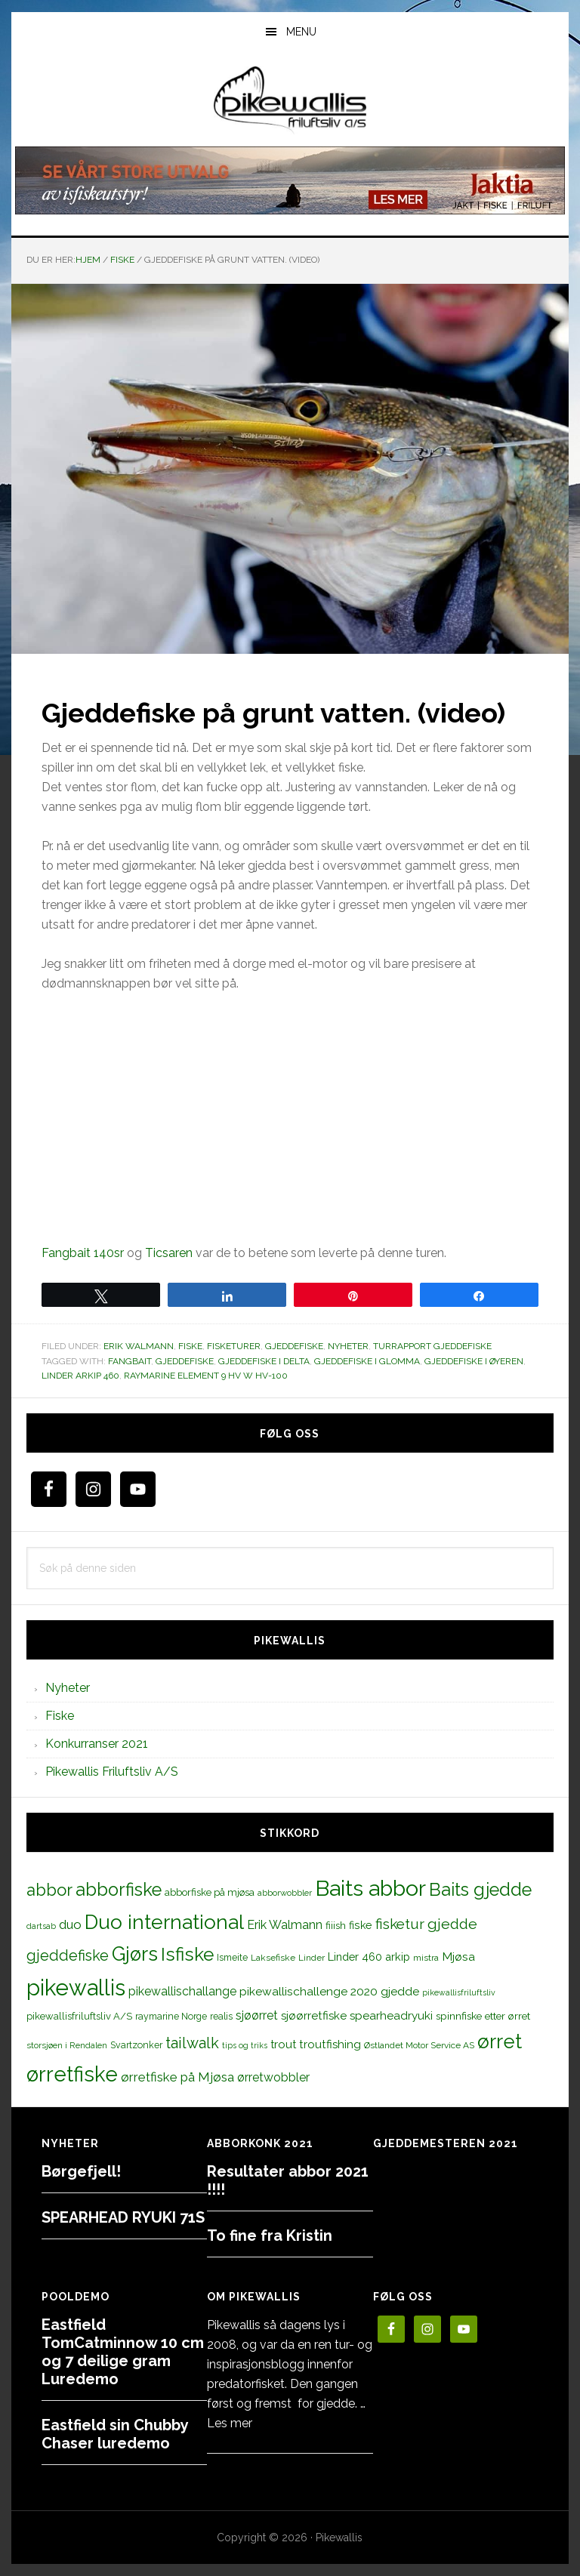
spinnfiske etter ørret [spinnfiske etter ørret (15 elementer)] (483, 2016)
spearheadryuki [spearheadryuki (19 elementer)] (391, 2016)
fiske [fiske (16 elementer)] (360, 1925)
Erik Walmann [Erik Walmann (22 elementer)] (284, 1925)
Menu (301, 32)
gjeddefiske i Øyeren (473, 1361)
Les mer (229, 2423)
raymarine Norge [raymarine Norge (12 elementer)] (171, 2016)
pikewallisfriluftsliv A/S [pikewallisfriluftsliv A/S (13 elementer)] (79, 2016)
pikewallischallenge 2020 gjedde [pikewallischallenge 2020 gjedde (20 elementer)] (329, 1991)
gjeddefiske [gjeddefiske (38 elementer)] (67, 1955)
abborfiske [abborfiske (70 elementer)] (119, 1889)
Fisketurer (234, 1346)
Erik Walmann (138, 1346)
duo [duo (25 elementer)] (70, 1924)
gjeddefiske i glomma (367, 1361)
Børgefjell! (81, 2171)
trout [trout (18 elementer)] (283, 2044)
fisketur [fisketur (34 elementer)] (399, 1923)
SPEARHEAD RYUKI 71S (123, 2217)
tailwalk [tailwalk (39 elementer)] (192, 2043)
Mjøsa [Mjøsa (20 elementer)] (458, 1956)
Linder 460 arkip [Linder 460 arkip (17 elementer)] (369, 1956)
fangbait (129, 1361)
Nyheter (348, 1346)
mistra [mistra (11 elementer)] (426, 1957)
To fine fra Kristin (269, 2235)
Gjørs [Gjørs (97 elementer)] (135, 1954)
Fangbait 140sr (83, 1253)
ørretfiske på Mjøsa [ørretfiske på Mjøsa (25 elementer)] (177, 2077)
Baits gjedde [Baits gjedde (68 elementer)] (480, 1889)
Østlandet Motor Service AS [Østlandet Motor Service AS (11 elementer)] (419, 2045)
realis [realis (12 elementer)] (221, 2016)
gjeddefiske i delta (264, 1361)
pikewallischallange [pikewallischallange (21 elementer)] (182, 1991)
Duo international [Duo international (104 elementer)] (164, 1922)
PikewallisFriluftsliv (289, 100)
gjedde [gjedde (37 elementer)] (452, 1924)
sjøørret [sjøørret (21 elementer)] (257, 2015)
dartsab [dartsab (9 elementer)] (41, 1925)
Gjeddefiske (294, 1346)
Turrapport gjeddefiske (432, 1346)
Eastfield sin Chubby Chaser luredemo (115, 2434)
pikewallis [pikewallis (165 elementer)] (75, 1987)
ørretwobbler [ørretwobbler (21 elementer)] (273, 2077)
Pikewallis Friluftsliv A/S (111, 1771)
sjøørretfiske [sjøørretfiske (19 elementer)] (314, 2016)
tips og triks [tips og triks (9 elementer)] (244, 2045)
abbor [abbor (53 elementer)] (49, 1890)
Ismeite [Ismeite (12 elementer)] (232, 1957)
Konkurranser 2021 (96, 1743)
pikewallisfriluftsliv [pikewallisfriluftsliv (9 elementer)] (458, 1992)
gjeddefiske (185, 1361)
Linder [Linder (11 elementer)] (311, 1957)
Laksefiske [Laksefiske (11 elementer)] (273, 1957)
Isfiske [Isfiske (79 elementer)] (187, 1954)
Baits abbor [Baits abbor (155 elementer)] (370, 1888)
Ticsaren (169, 1253)
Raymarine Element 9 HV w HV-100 (206, 1375)
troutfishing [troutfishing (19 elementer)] (330, 2044)
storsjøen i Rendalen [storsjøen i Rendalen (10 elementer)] (66, 2045)
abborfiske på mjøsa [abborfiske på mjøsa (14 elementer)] (210, 1892)
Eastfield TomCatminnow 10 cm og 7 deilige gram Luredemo (123, 2352)
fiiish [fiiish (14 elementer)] (335, 1925)
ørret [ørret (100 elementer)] (499, 2041)
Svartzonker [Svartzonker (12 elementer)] (136, 2045)
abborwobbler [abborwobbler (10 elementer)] (285, 1892)
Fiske (190, 1346)
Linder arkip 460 (80, 1375)
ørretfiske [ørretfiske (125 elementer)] (72, 2074)
